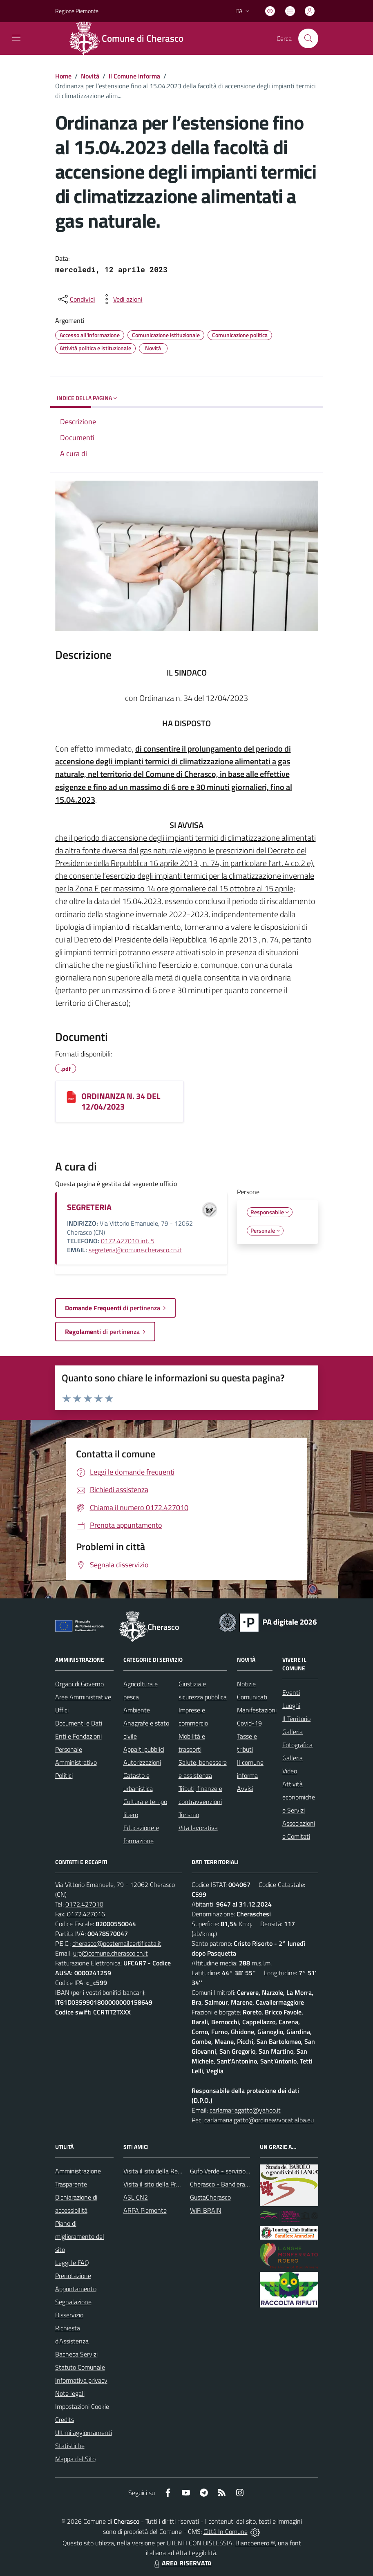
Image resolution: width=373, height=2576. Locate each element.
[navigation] (16, 38)
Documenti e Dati (78, 1723)
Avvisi (245, 1788)
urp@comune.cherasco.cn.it (110, 1953)
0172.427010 (84, 1904)
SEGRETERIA (89, 1207)
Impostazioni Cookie (82, 2406)
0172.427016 (86, 1914)
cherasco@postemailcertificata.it (116, 1943)
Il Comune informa (134, 76)
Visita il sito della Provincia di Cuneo (171, 2184)
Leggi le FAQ (72, 2262)
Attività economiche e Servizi (298, 1797)
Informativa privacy (81, 2380)
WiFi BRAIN (205, 2210)
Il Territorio (296, 1718)
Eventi (291, 1692)
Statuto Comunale (80, 2367)
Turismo (189, 1815)
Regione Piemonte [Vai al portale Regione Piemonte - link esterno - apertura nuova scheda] (76, 11)
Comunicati (252, 1697)
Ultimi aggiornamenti (83, 2432)
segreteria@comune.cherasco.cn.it (135, 1250)
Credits (64, 2419)
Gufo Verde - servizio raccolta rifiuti (237, 2171)
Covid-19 (249, 1723)
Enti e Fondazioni (78, 1736)
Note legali (70, 2393)
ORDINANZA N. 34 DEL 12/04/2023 (120, 1101)
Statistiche (70, 2446)
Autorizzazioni (142, 1762)
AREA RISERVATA (182, 2563)
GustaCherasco (210, 2197)
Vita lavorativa (198, 1828)
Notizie (246, 1684)
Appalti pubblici (143, 1749)
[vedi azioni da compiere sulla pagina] (121, 299)
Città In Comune (225, 2531)
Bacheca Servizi (76, 2354)
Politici (64, 1775)
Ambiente (136, 1710)
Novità (90, 76)
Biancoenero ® (255, 2543)
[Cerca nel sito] (308, 38)
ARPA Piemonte (145, 2210)
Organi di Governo (79, 1684)
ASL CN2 (135, 2197)
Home (63, 76)
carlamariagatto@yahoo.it (245, 2110)
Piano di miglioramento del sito (79, 2236)
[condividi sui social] (76, 299)
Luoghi (291, 1705)
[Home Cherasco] (130, 38)
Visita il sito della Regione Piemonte (171, 2171)
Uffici (62, 1710)
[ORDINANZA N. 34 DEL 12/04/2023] (71, 1097)
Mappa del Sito (75, 2459)
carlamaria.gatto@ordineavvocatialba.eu (259, 2120)
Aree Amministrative (83, 1697)
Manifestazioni (257, 1710)
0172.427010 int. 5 (127, 1241)
